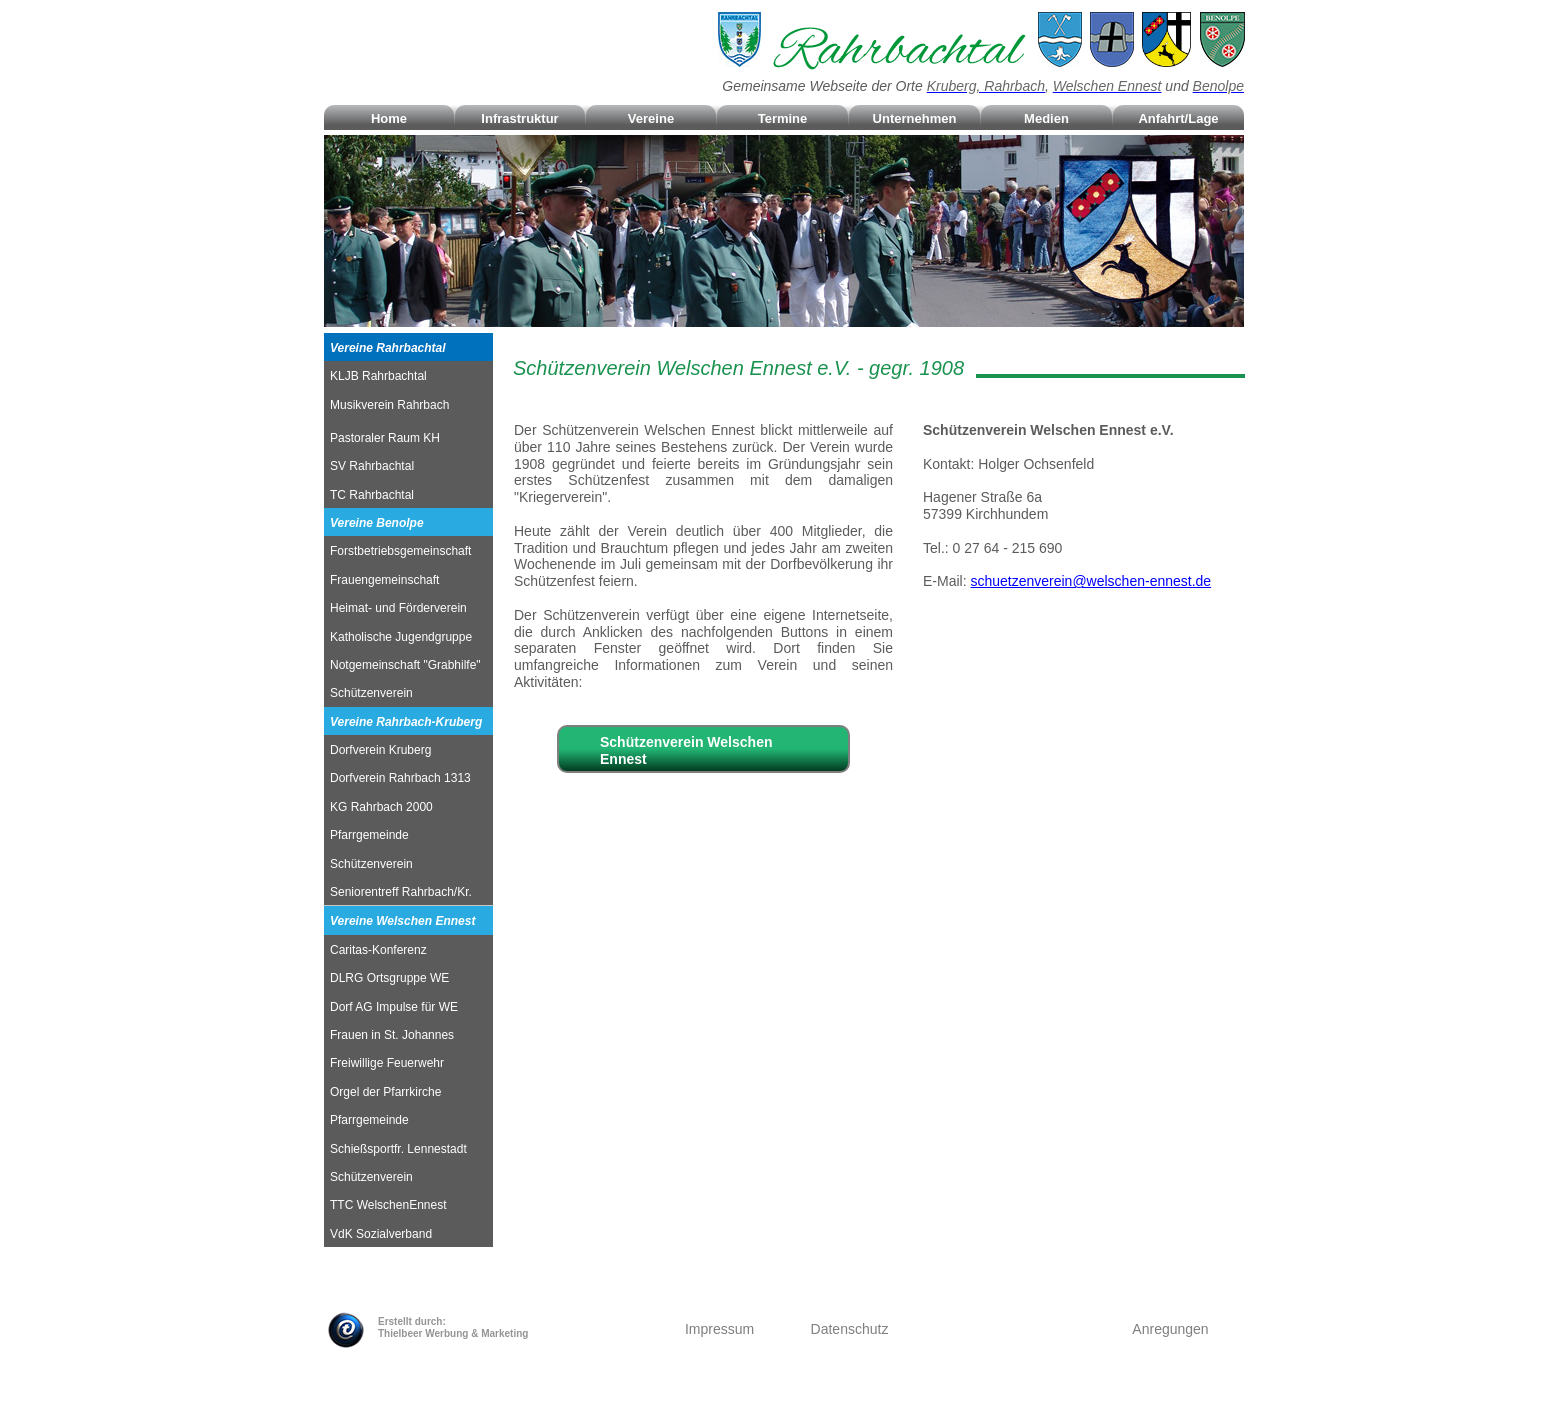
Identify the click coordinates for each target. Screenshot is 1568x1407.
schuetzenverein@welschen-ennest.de (1090, 581)
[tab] (408, 347)
